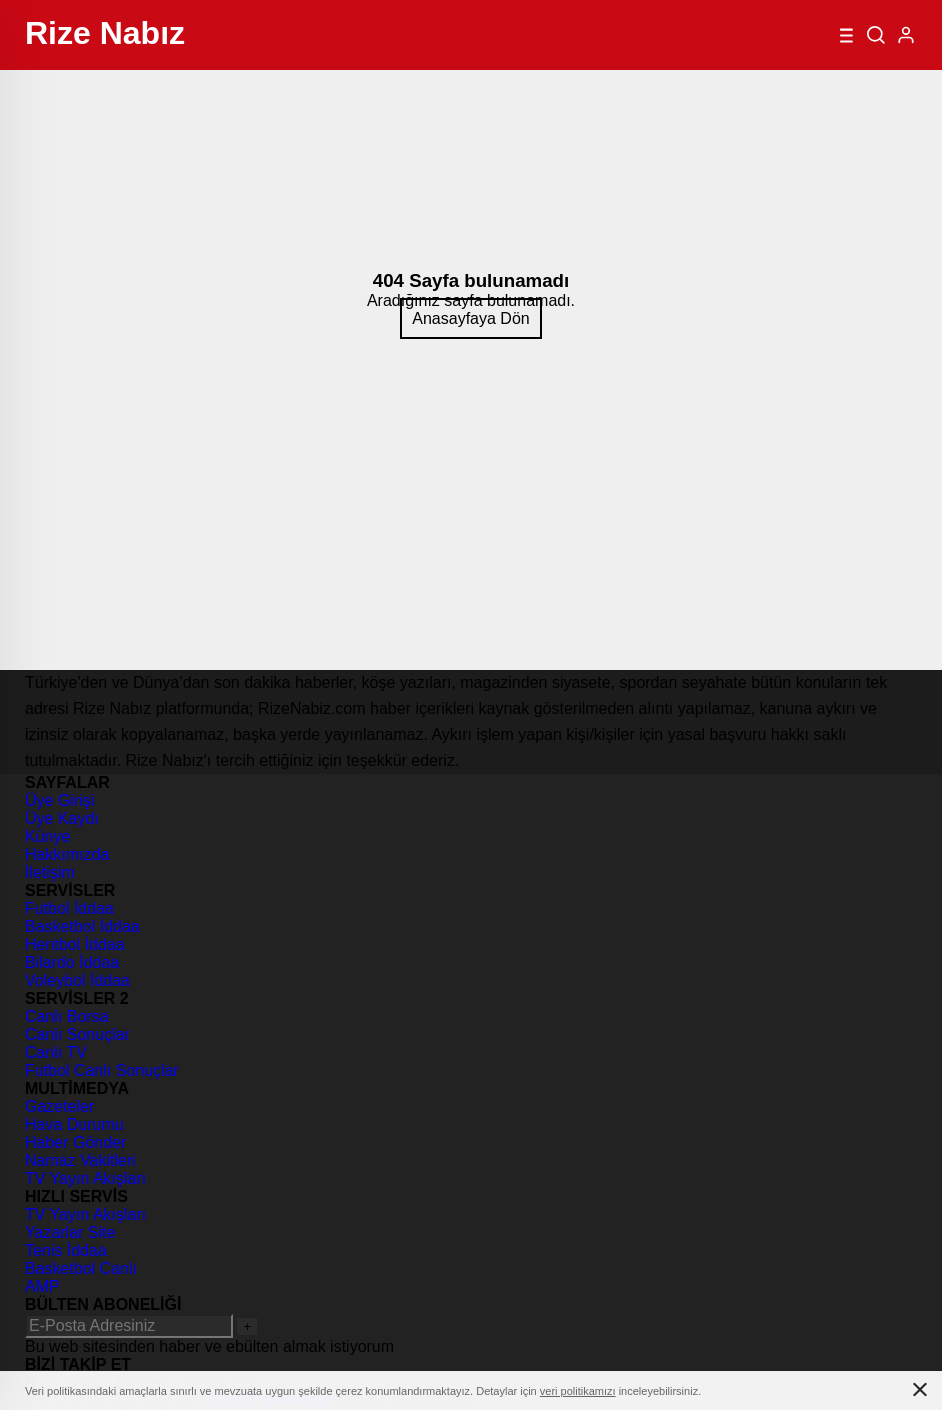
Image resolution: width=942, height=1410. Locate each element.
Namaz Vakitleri (80, 1160)
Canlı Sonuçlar (77, 1034)
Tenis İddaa (66, 1250)
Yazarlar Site (70, 1232)
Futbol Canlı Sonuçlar (102, 1070)
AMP (42, 1286)
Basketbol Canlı (81, 1268)
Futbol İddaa (69, 908)
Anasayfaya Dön (470, 318)
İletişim (50, 872)
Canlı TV (56, 1052)
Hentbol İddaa (75, 944)
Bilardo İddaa (72, 962)
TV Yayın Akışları (85, 1178)
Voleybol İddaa (77, 980)
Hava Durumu (74, 1124)
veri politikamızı (578, 1391)
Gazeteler (59, 1106)
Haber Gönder (75, 1142)
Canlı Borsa (67, 1016)
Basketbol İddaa (82, 926)
